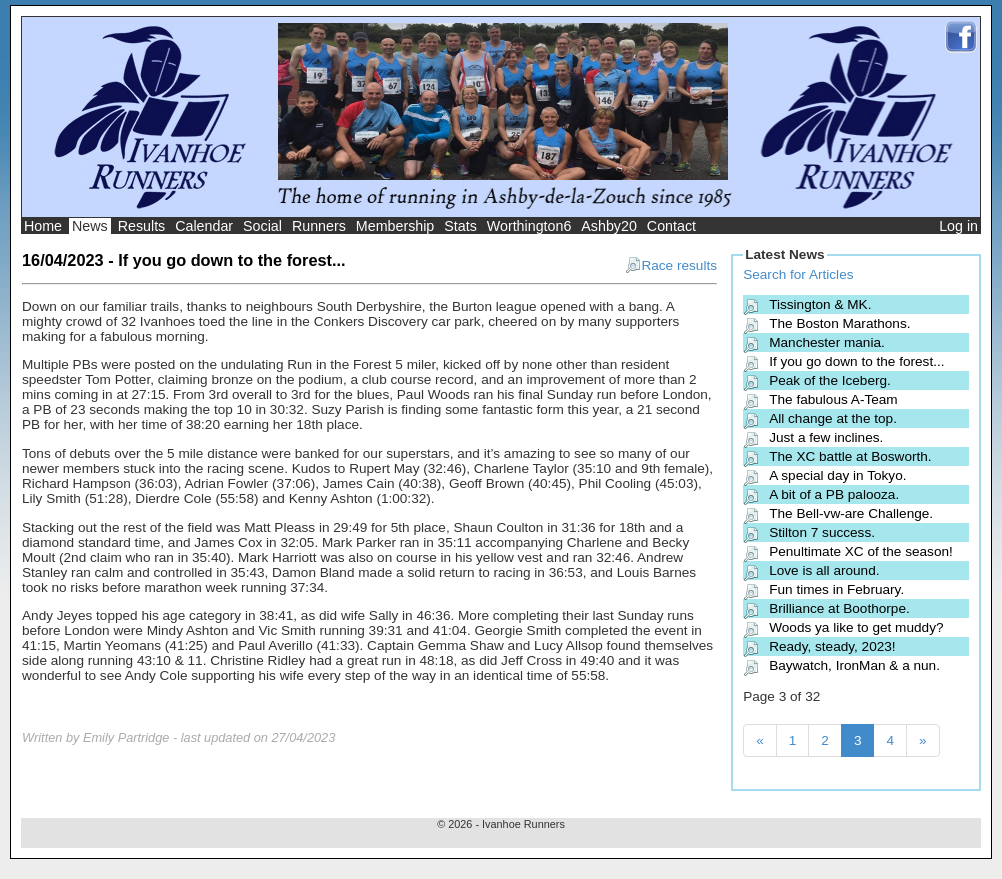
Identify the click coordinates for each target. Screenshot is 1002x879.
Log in (958, 226)
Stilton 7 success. (822, 532)
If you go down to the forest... (856, 361)
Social (262, 226)
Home (43, 226)
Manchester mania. (827, 342)
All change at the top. (833, 418)
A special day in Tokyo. (837, 475)
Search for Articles (798, 274)
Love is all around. (824, 570)
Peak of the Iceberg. (830, 380)
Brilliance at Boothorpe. (839, 608)
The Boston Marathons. (839, 323)
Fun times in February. (836, 589)
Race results (671, 265)
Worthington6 (529, 226)
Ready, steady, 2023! (832, 646)
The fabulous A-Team (833, 399)
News (90, 226)
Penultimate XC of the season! (861, 551)
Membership (395, 226)
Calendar (204, 226)
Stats (460, 226)
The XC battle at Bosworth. (850, 456)
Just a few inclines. (826, 437)
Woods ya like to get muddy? (856, 627)
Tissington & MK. (820, 304)
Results (142, 226)
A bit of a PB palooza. (834, 494)
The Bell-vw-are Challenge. (851, 513)
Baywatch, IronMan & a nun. (854, 665)
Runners (319, 226)
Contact (671, 226)
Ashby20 (609, 226)
